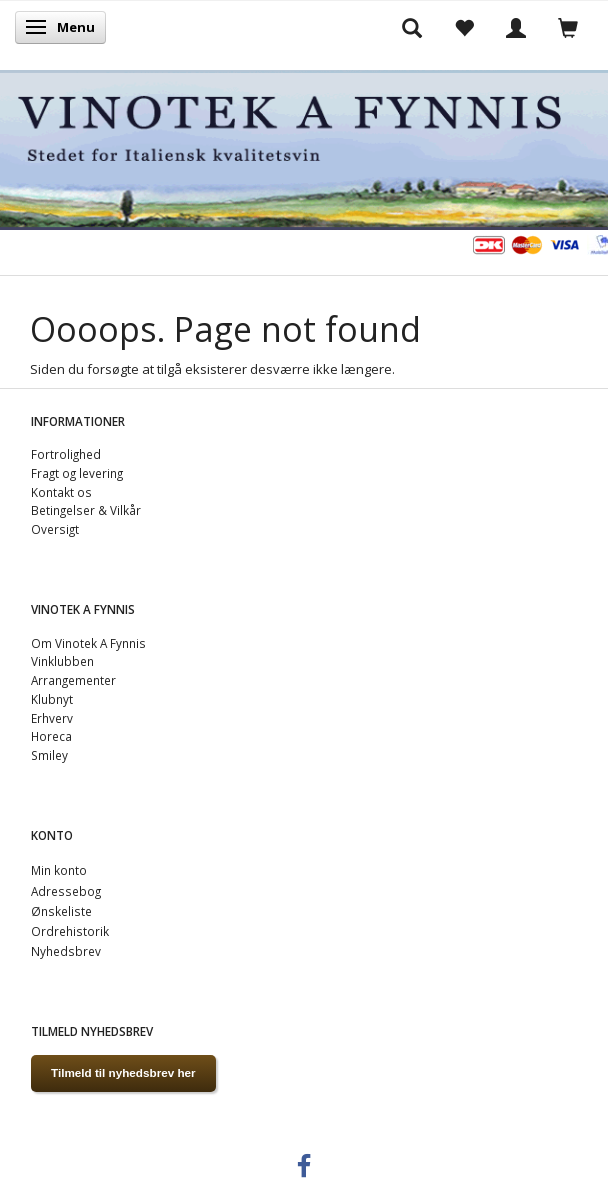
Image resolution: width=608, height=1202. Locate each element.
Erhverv (52, 718)
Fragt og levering (77, 473)
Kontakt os (61, 492)
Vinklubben (62, 661)
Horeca (51, 736)
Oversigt (55, 529)
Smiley (49, 755)
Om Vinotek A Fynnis (88, 643)
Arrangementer (73, 680)
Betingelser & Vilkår (86, 510)
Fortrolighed (66, 454)
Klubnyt (52, 699)
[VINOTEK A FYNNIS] (304, 146)
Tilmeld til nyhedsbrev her (123, 1072)
